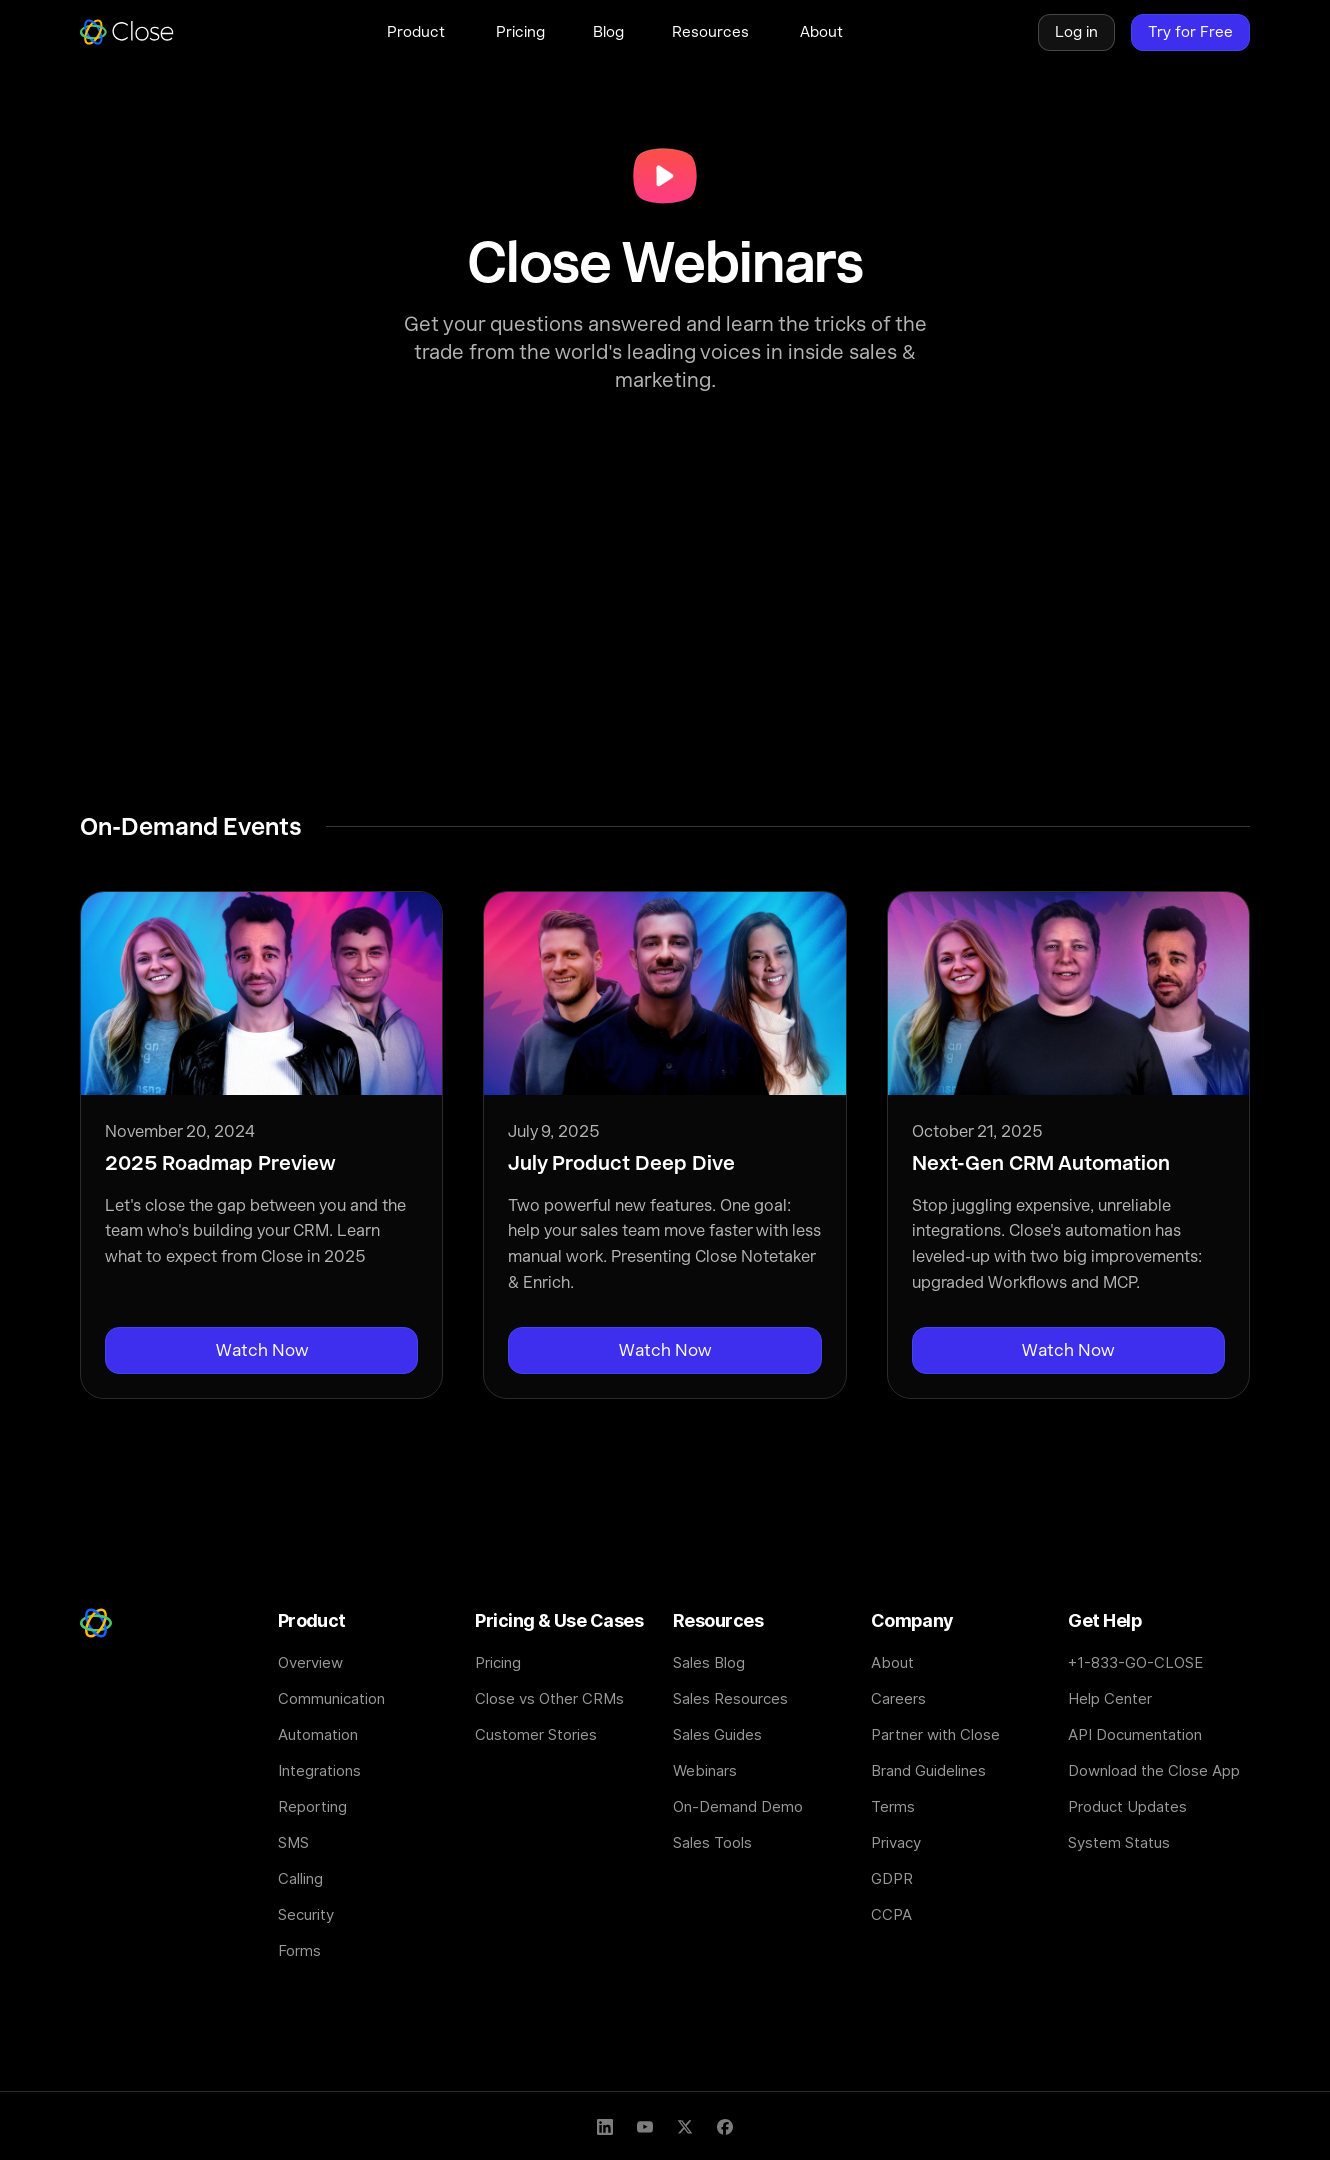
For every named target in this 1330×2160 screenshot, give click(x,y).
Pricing (498, 1662)
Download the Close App (1154, 1770)
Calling (300, 1878)
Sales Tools (712, 1842)
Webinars (705, 1770)
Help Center (1110, 1698)
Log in (1076, 32)
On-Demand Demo (738, 1806)
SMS (293, 1842)
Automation (318, 1734)
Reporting (312, 1806)
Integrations (319, 1770)
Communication (331, 1698)
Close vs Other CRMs (549, 1698)
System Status (1119, 1842)
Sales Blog (709, 1662)
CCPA (891, 1914)
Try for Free (1190, 32)
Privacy (896, 1842)
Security (306, 1914)
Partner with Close (935, 1734)
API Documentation (1135, 1734)
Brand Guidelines (928, 1770)
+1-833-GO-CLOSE (1135, 1662)
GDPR (892, 1878)
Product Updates (1127, 1806)
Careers (898, 1698)
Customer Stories (536, 1734)
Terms (893, 1806)
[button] (417, 32)
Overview (310, 1662)
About (892, 1662)
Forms (299, 1950)
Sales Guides (717, 1734)
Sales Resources (730, 1698)
